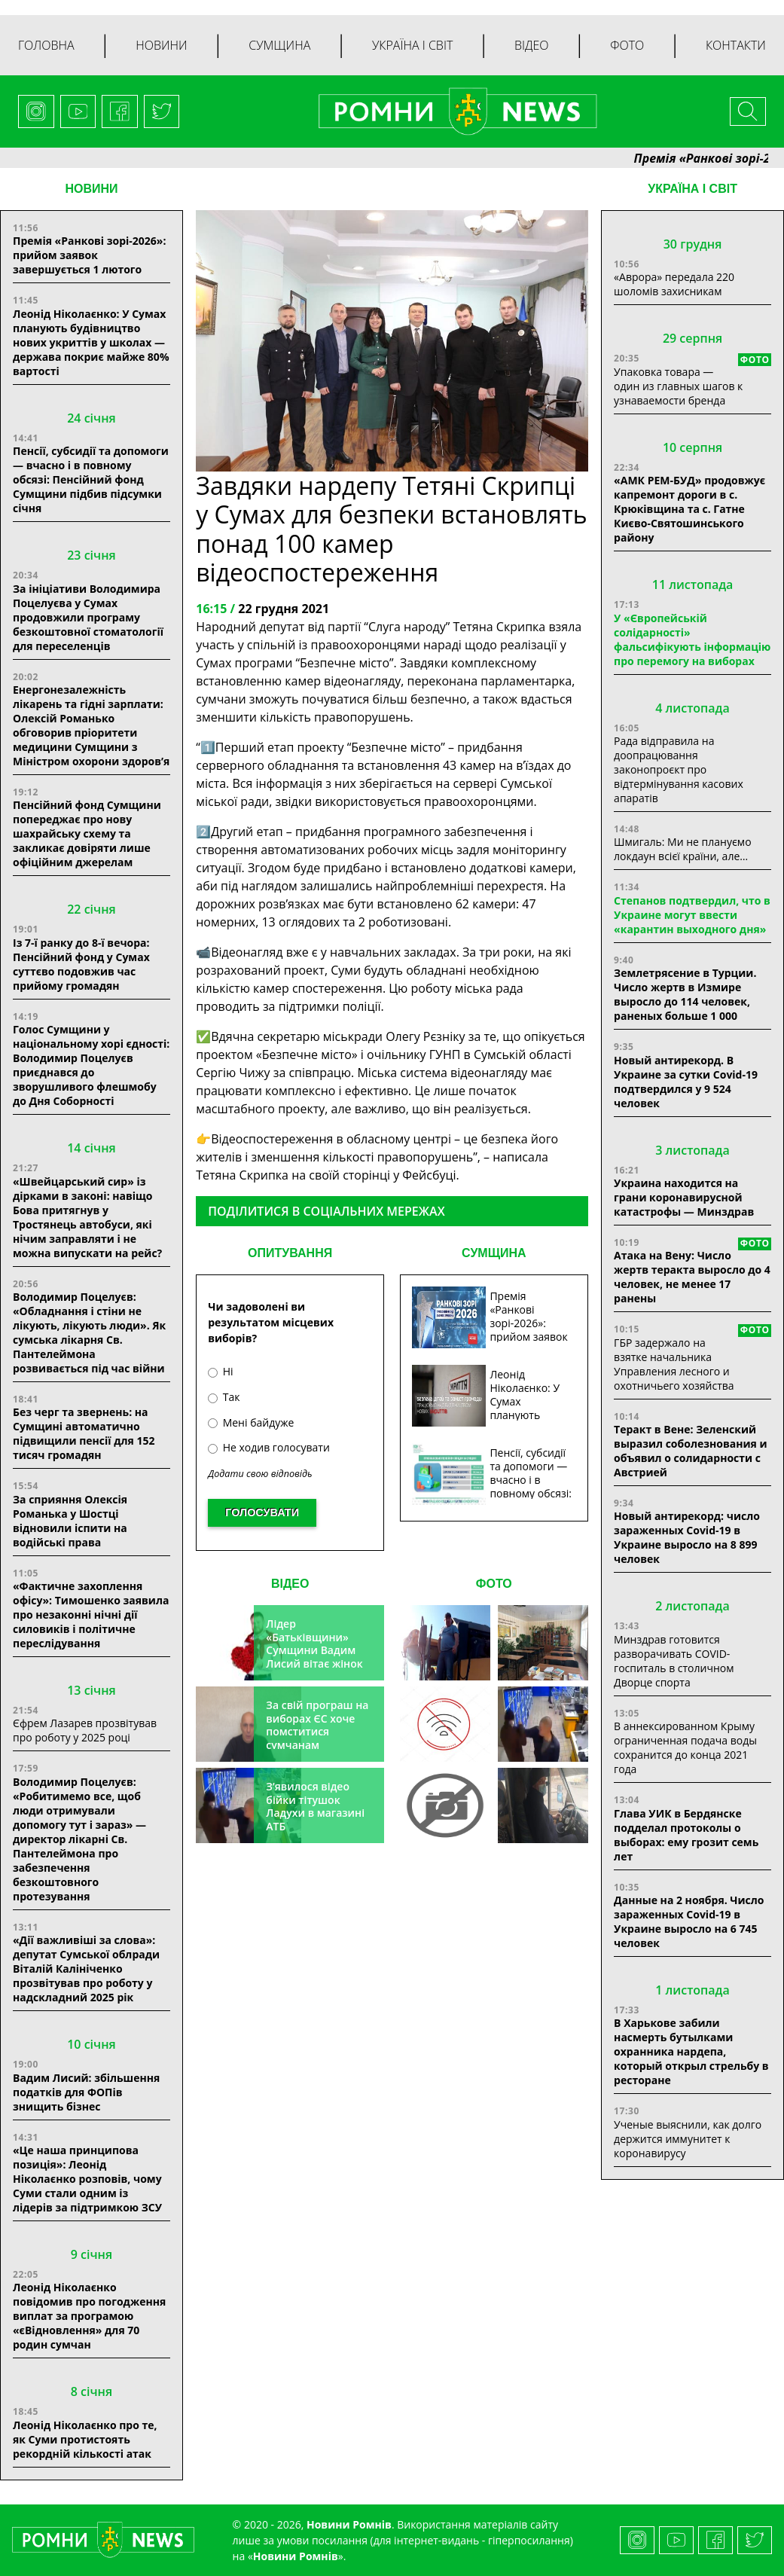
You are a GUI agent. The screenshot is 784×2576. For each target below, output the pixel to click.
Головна (46, 45)
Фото (627, 45)
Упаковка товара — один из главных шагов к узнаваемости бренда (678, 386)
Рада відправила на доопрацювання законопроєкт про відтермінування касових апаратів (678, 769)
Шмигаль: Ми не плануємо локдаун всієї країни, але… (682, 849)
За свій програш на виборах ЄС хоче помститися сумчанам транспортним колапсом (317, 1738)
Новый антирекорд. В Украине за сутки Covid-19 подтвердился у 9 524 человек (686, 1081)
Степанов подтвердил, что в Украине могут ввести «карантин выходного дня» (692, 914)
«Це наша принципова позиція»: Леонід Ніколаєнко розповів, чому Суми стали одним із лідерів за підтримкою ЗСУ (87, 2178)
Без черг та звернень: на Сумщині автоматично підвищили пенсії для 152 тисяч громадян (84, 1433)
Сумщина (279, 45)
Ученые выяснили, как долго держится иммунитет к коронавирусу (687, 2138)
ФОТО (494, 1583)
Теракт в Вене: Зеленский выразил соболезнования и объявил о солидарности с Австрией (690, 1450)
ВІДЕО (290, 1583)
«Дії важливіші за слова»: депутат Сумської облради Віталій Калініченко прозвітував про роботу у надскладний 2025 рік (86, 1968)
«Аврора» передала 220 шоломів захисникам (674, 284)
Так (223, 1397)
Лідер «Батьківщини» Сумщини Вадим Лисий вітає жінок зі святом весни (314, 1649)
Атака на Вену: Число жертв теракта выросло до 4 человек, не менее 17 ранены (692, 1276)
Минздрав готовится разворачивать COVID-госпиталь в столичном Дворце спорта (674, 1660)
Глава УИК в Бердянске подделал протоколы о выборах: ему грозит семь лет (686, 1834)
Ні (220, 1371)
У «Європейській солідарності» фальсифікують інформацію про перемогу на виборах (692, 639)
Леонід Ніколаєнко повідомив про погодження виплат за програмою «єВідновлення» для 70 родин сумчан (89, 2316)
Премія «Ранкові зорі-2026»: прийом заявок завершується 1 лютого (89, 254)
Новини (161, 45)
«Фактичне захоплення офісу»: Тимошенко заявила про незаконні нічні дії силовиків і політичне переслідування (91, 1614)
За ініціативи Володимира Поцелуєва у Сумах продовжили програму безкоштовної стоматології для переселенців (88, 617)
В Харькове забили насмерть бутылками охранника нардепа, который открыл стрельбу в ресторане (691, 2051)
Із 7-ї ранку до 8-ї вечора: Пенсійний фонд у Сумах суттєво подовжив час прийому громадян (81, 964)
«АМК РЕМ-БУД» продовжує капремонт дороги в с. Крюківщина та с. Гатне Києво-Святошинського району (689, 509)
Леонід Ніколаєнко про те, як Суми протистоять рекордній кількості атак (85, 2439)
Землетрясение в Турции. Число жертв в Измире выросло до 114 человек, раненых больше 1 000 (685, 994)
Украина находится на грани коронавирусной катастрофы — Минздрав (684, 1197)
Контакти (736, 45)
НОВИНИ (91, 188)
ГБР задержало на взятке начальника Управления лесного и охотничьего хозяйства (674, 1364)
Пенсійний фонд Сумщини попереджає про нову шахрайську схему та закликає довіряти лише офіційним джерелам (87, 833)
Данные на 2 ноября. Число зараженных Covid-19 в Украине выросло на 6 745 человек (689, 1921)
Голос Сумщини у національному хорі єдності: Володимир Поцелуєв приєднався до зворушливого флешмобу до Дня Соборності (91, 1065)
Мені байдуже (251, 1422)
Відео (531, 45)
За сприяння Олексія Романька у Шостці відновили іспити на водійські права (70, 1520)
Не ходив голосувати (269, 1447)
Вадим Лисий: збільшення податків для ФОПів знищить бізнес (86, 2092)
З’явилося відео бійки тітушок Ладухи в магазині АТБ (315, 1806)
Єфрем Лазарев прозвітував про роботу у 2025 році (85, 1730)
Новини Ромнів (295, 2556)
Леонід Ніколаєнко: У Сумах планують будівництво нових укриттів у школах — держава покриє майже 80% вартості (91, 342)
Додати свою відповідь (260, 1473)
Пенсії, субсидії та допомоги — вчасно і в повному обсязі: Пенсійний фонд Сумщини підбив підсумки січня (91, 479)
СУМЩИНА (494, 1253)
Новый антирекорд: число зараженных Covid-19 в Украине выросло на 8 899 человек (687, 1537)
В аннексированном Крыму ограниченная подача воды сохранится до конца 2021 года (685, 1747)
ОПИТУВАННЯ (290, 1253)
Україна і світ (412, 45)
